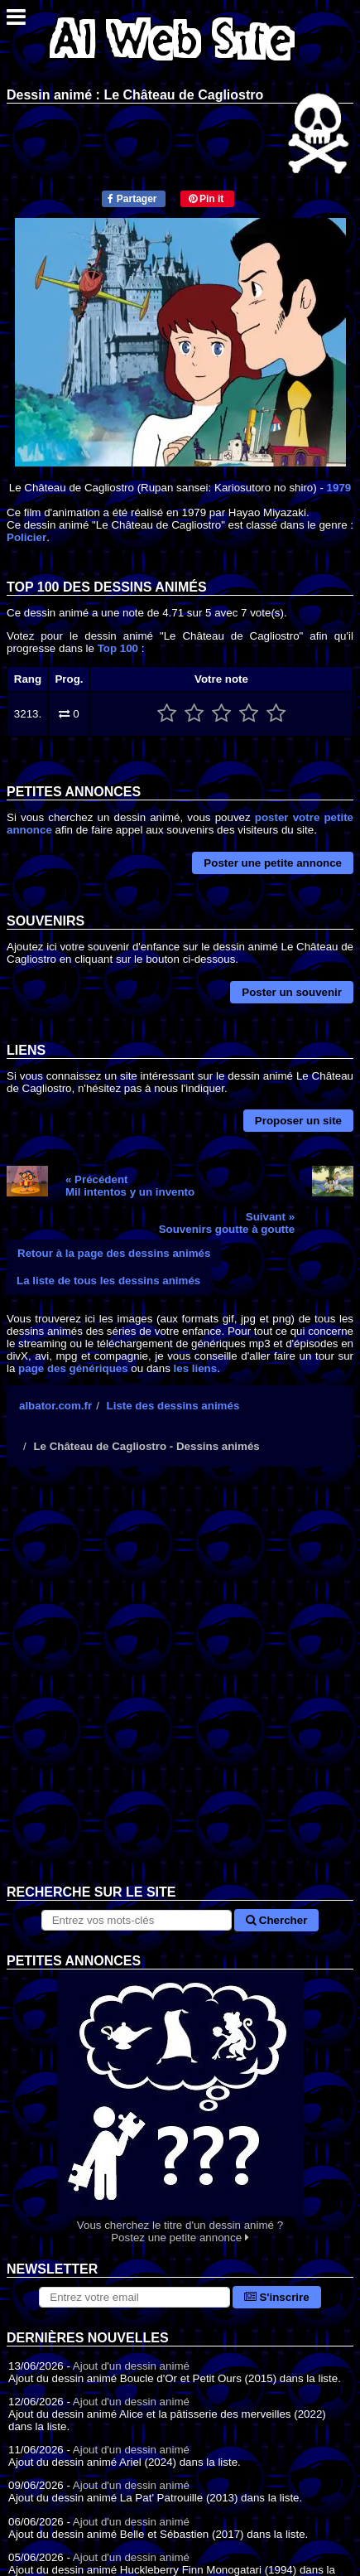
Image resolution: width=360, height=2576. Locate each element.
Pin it (206, 199)
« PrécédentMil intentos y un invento (129, 1185)
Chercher (276, 1920)
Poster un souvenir (292, 992)
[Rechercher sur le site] (136, 1920)
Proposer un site (298, 1120)
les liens (196, 1368)
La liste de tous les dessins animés (108, 1280)
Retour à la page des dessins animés (113, 1253)
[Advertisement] (180, 1688)
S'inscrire (277, 2297)
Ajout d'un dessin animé (131, 2366)
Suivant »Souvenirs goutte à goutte (227, 1223)
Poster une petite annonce (273, 863)
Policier (26, 537)
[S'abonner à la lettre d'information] (134, 2297)
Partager (132, 199)
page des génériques (73, 1368)
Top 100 (118, 648)
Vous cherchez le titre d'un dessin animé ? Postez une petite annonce (180, 2106)
